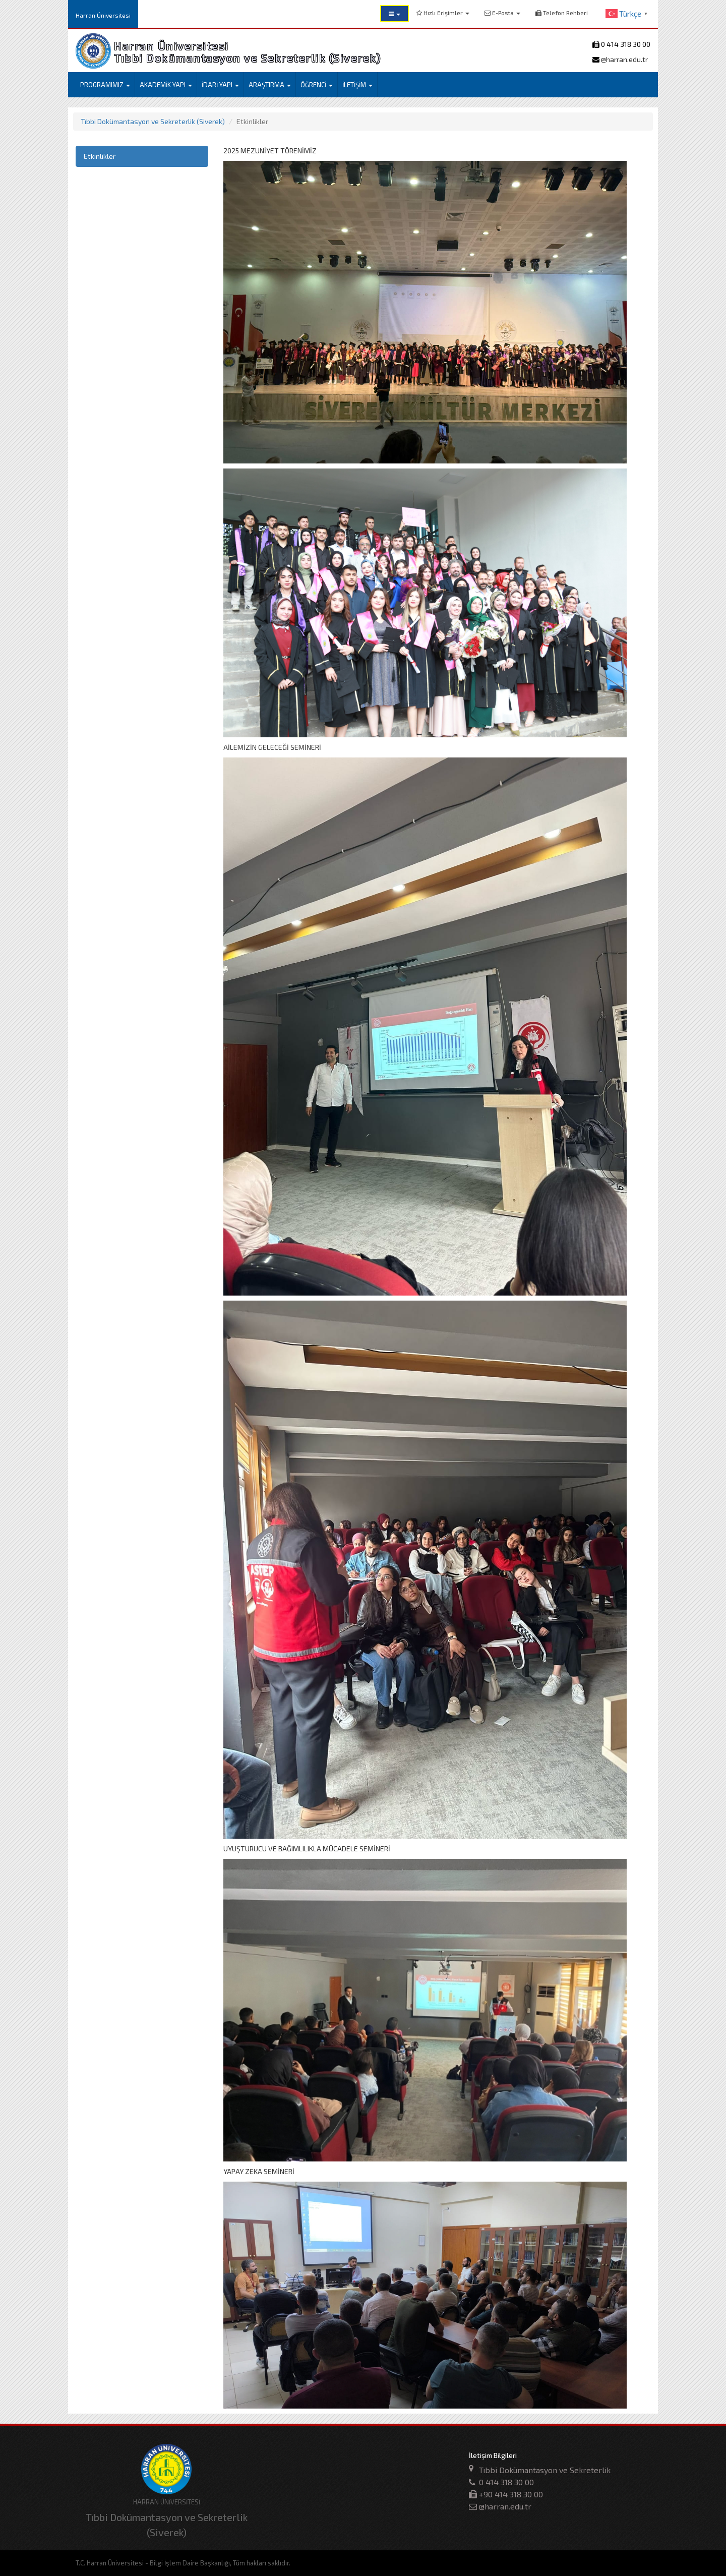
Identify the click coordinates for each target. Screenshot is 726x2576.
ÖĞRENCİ (316, 85)
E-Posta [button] (502, 12)
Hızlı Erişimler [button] (442, 12)
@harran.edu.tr (623, 59)
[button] (394, 13)
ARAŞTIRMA (270, 85)
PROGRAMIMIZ (105, 85)
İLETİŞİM (357, 85)
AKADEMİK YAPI (166, 85)
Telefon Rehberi (561, 12)
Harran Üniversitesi (103, 15)
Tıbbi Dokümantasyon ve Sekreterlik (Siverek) (153, 121)
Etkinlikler (99, 156)
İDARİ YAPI (220, 85)
